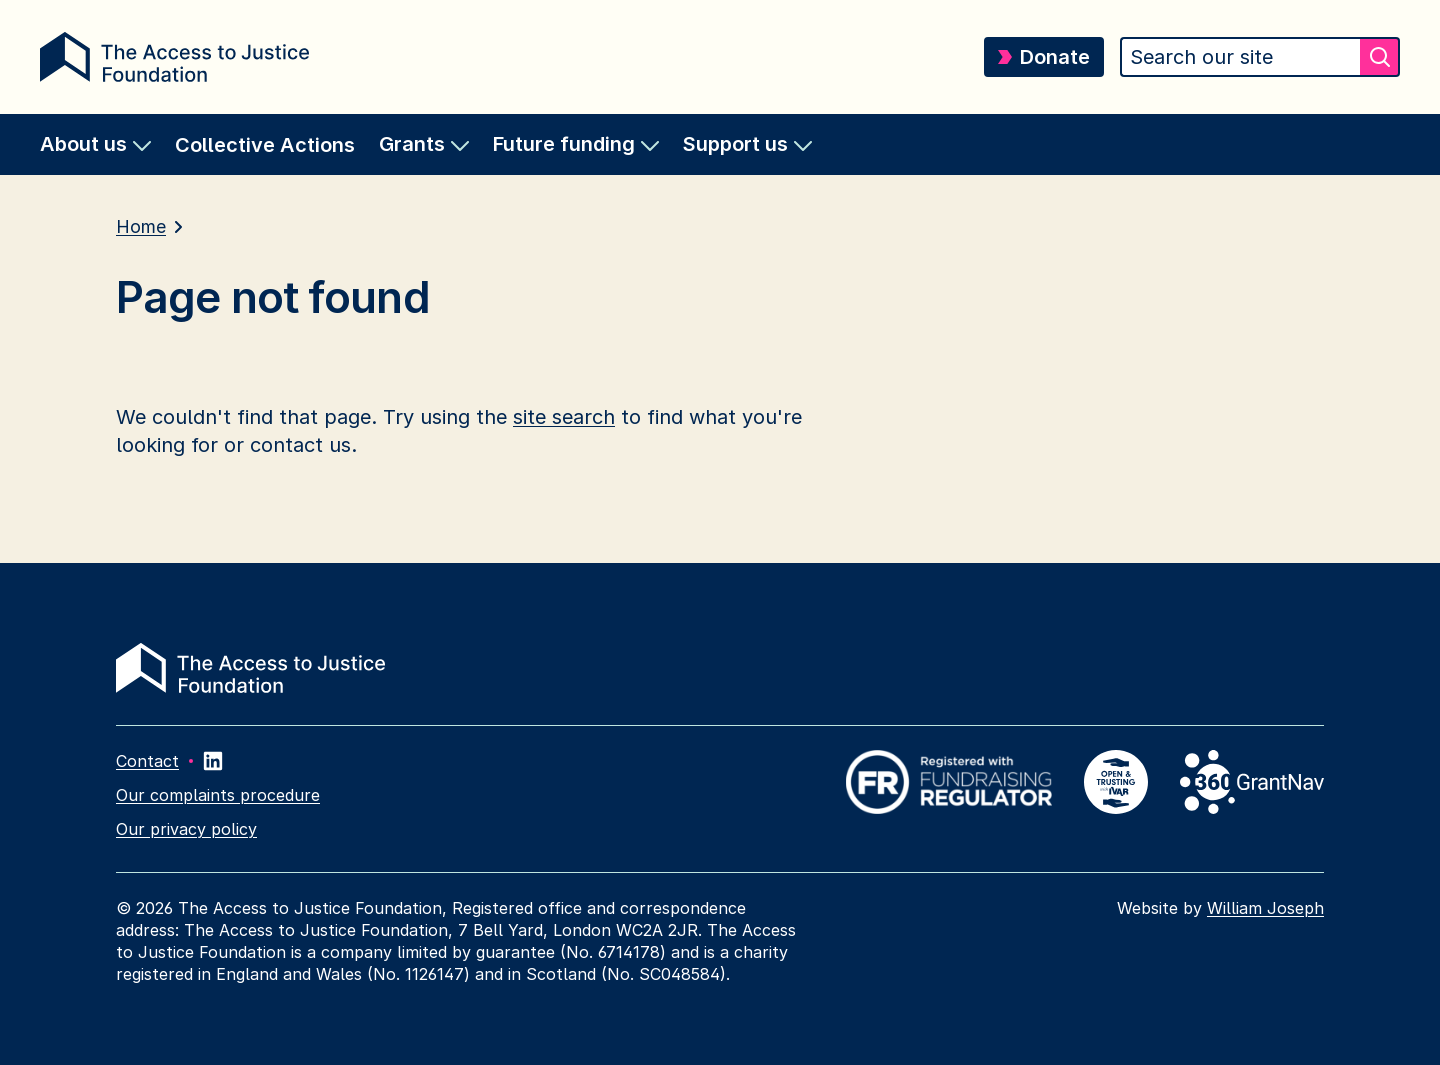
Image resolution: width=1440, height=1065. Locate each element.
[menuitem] (95, 144)
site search (564, 417)
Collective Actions (265, 145)
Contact (147, 761)
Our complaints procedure (218, 795)
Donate (1044, 57)
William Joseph (1265, 908)
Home (141, 226)
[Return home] (174, 57)
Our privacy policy (186, 829)
